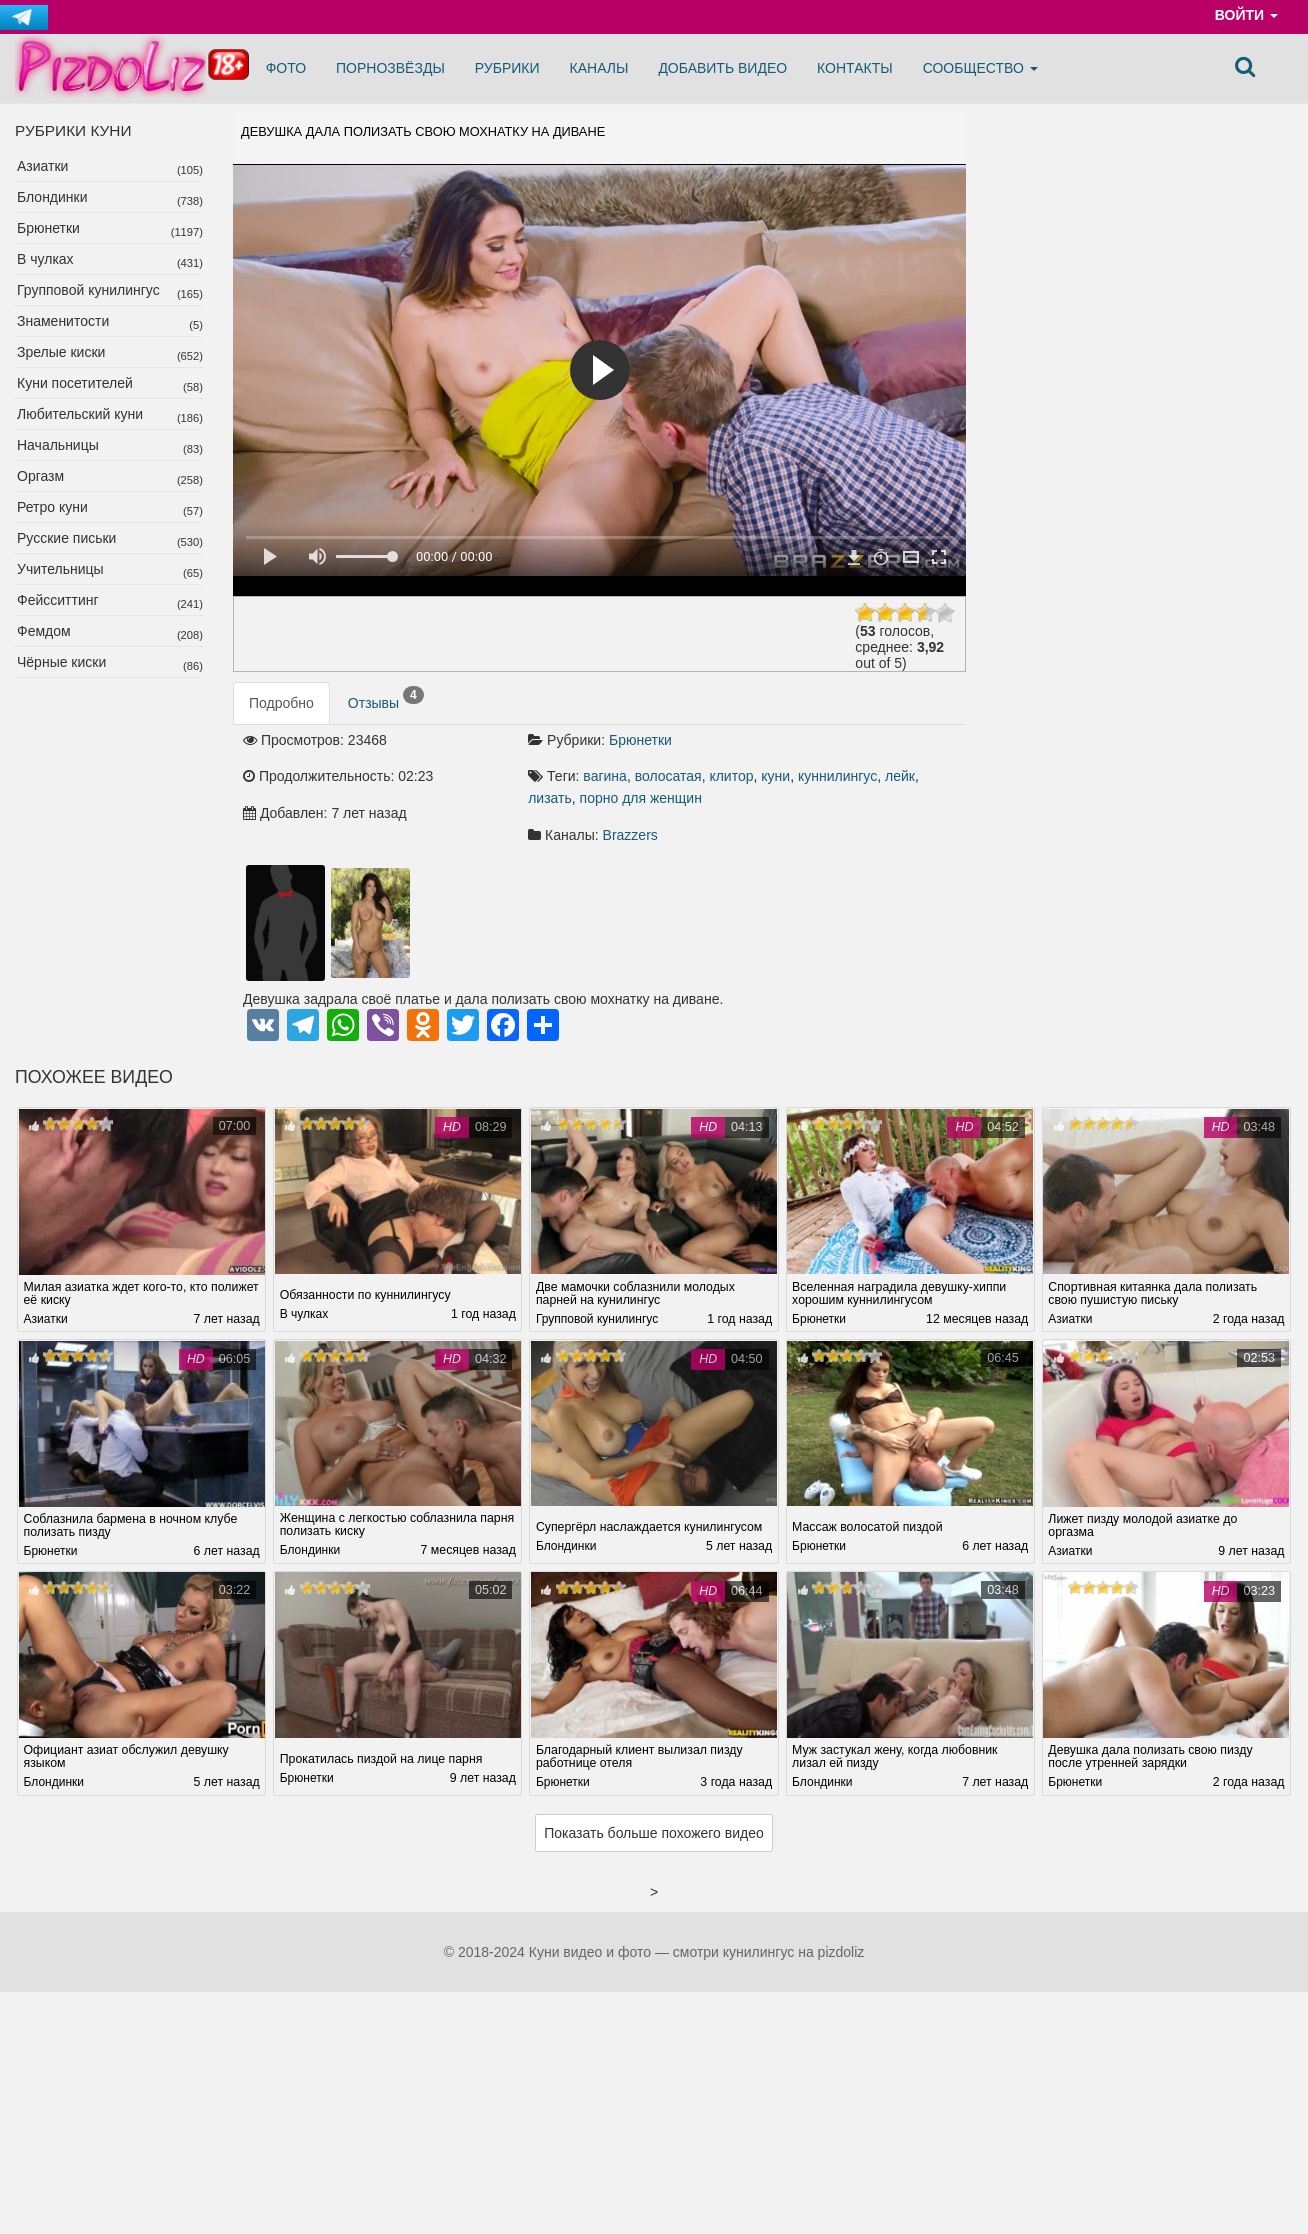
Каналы (599, 68)
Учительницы (60, 569)
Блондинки (52, 197)
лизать (550, 798)
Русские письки (66, 538)
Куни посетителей (75, 383)
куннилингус (837, 776)
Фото (286, 68)
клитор (731, 776)
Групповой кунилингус (88, 290)
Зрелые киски (61, 352)
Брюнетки (48, 228)
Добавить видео (722, 68)
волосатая (668, 776)
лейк (900, 776)
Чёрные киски (61, 662)
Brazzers (630, 835)
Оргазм (40, 476)
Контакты (855, 68)
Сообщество (980, 68)
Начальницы (58, 445)
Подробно (281, 703)
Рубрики (507, 68)
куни (775, 776)
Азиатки (42, 166)
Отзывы (386, 699)
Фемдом (44, 631)
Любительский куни (80, 414)
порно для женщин (641, 798)
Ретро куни (52, 507)
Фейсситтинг (58, 600)
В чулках (45, 259)
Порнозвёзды (390, 68)
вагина (605, 776)
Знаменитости (63, 321)
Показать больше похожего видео (654, 1834)
